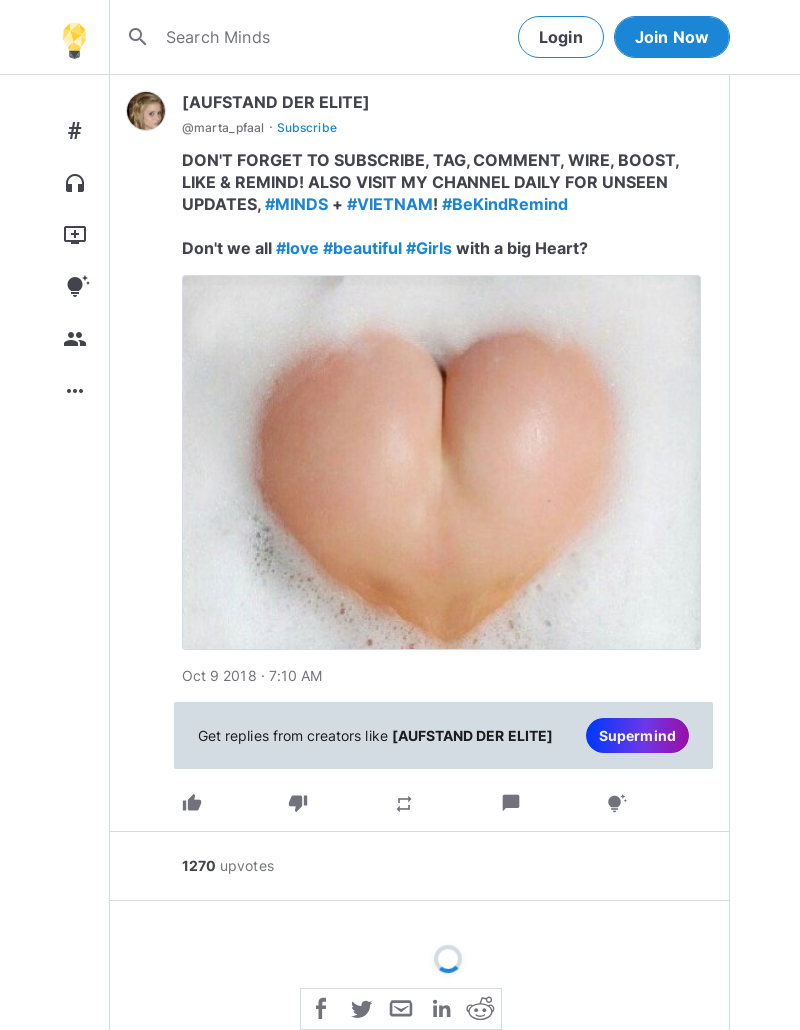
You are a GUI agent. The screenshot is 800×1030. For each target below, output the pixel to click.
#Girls (429, 248)
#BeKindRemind (505, 204)
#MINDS (296, 204)
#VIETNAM (390, 204)
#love (297, 248)
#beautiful (362, 248)
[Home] (74, 37)
